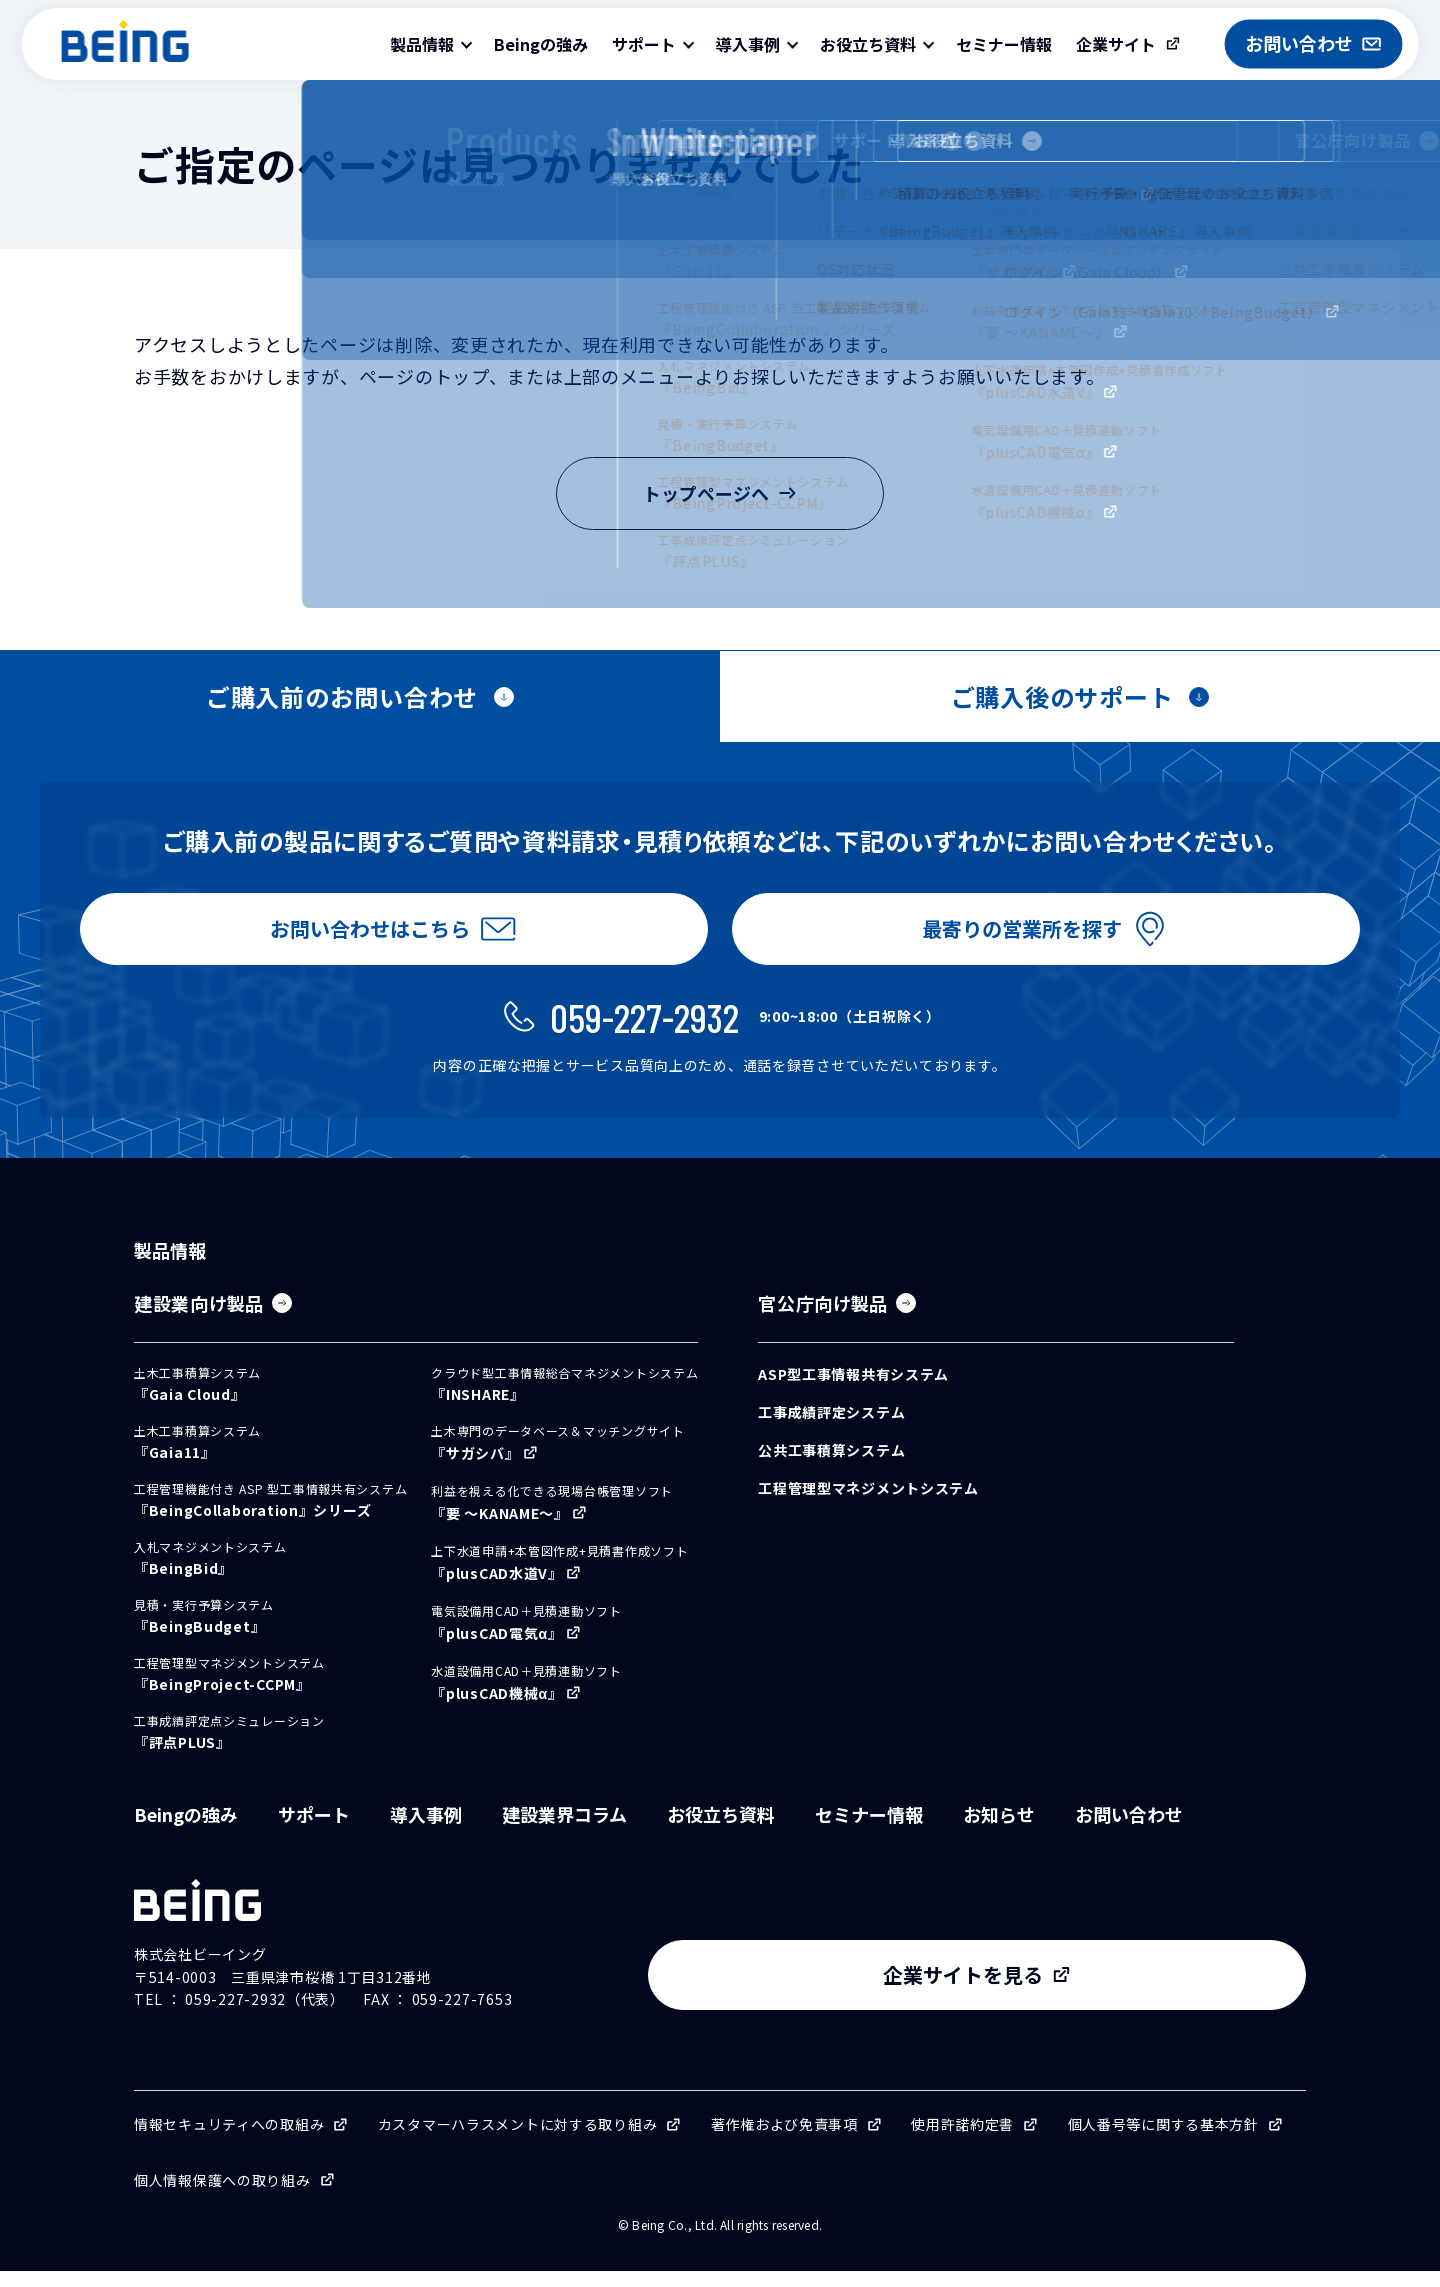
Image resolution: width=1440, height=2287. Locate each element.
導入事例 (426, 1830)
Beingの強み (541, 44)
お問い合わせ (1129, 1830)
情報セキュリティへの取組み (229, 2140)
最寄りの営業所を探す (1018, 935)
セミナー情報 (1004, 44)
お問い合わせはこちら (366, 935)
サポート (314, 1830)
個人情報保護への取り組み (222, 2196)
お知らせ (999, 1830)
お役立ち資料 (721, 1830)
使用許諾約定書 (962, 2140)
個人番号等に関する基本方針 (1163, 2140)
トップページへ (720, 493)
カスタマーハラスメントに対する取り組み (518, 2140)
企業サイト (1116, 44)
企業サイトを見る (1140, 1991)
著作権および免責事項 (784, 2140)
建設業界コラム (564, 1830)
